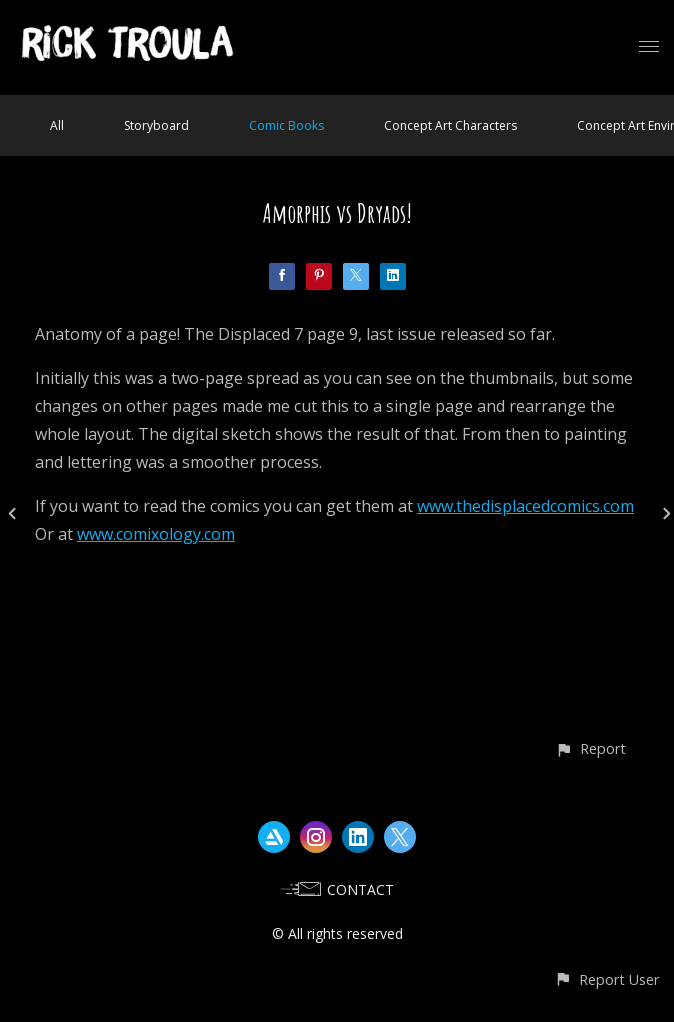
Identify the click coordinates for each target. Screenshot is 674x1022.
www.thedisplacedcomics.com (525, 506)
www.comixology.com (156, 534)
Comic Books (286, 125)
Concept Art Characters (450, 125)
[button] (590, 748)
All (57, 125)
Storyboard (156, 125)
